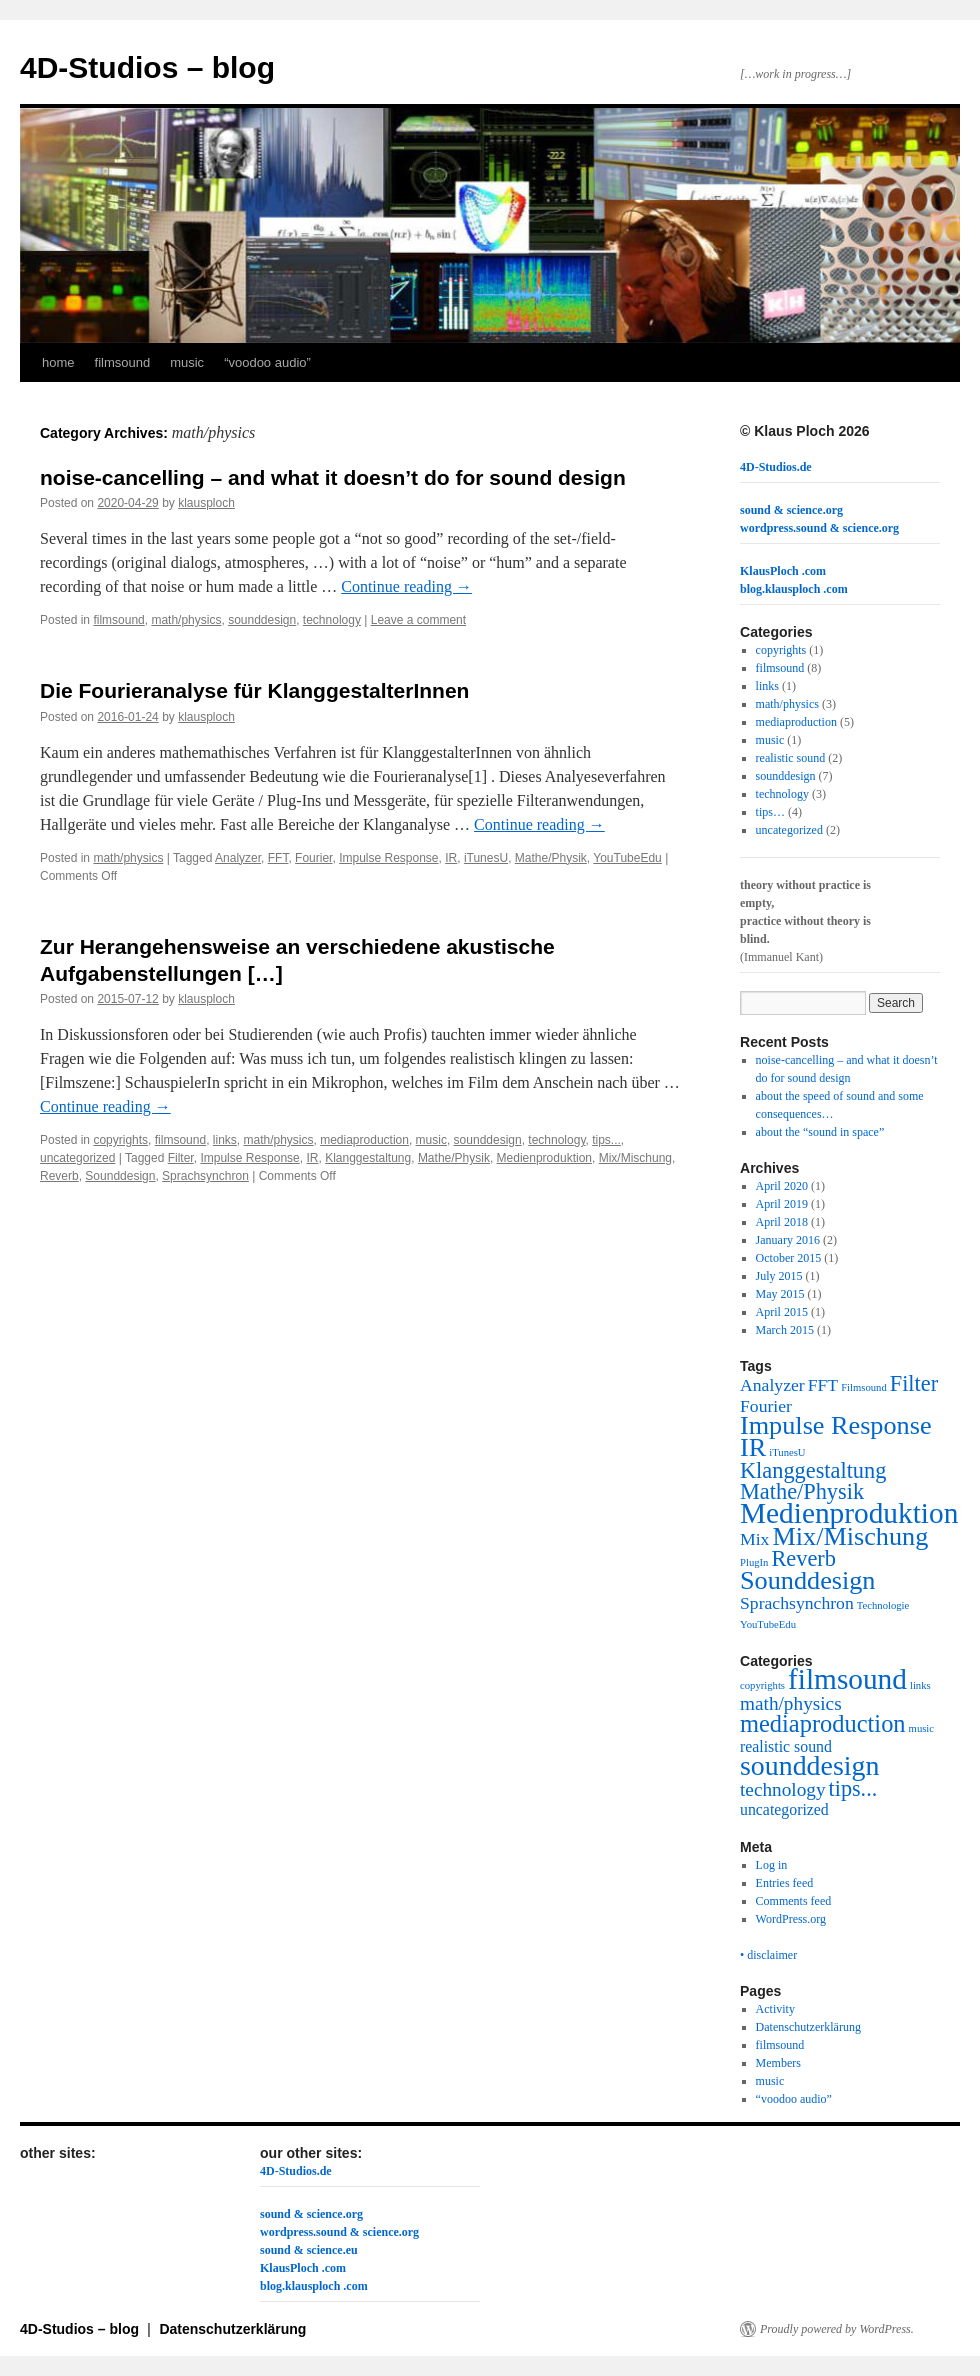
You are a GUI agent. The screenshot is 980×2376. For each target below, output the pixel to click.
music (187, 362)
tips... (606, 1140)
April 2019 (782, 1204)
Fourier (313, 858)
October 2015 (789, 1258)
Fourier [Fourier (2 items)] (766, 1406)
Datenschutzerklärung (808, 2027)
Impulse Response (388, 858)
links (225, 1140)
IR (451, 858)
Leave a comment (418, 620)
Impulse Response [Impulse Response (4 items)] (836, 1425)
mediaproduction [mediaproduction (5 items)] (823, 1723)
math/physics (186, 620)
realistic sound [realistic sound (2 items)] (786, 1746)
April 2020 (782, 1186)
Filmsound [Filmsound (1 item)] (864, 1387)
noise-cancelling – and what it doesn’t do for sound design (333, 477)
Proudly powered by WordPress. (837, 2329)
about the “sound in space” (820, 1132)
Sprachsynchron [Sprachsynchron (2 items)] (797, 1603)
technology (332, 620)
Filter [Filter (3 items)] (914, 1383)
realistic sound (791, 758)
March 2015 (785, 1330)
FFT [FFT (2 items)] (823, 1385)
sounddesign (262, 620)
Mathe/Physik (551, 858)
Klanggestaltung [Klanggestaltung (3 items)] (813, 1470)
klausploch (206, 503)
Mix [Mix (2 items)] (754, 1539)
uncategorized (77, 1158)
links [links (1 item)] (920, 1685)
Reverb (59, 1176)
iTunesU (486, 858)
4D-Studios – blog (147, 67)
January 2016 (788, 1240)
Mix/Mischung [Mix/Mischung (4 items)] (850, 1536)
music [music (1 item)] (921, 1728)
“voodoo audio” (267, 362)
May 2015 (780, 1294)
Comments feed (794, 1901)
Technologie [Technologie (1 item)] (883, 1605)
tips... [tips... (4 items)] (853, 1788)
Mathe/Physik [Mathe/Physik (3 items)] (802, 1491)
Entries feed (785, 1883)
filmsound (123, 362)
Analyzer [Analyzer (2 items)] (772, 1385)
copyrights (120, 1140)
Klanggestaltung (368, 1158)
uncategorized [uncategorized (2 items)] (784, 1809)
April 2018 (782, 1222)
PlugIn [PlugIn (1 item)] (754, 1562)
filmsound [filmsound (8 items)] (847, 1679)
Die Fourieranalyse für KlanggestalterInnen (254, 690)
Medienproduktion (544, 1158)
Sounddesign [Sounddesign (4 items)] (807, 1580)
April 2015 (782, 1312)
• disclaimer (768, 1955)
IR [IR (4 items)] (753, 1447)
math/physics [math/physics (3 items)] (791, 1703)
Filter (181, 1158)
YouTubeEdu (627, 858)
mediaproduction (364, 1140)
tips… (770, 812)
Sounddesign (120, 1176)
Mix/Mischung (635, 1158)
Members (778, 2063)
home (58, 362)
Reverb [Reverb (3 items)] (803, 1558)
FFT (278, 858)
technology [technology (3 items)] (783, 1789)
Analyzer (238, 858)
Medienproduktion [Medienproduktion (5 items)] (849, 1513)
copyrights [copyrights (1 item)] (762, 1685)
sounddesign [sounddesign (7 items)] (809, 1765)
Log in (772, 1865)
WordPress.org (791, 1919)
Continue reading (406, 586)
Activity (775, 2009)
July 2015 (779, 1276)
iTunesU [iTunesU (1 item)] (787, 1452)
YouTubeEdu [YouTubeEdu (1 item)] (768, 1624)
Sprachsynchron (205, 1176)
